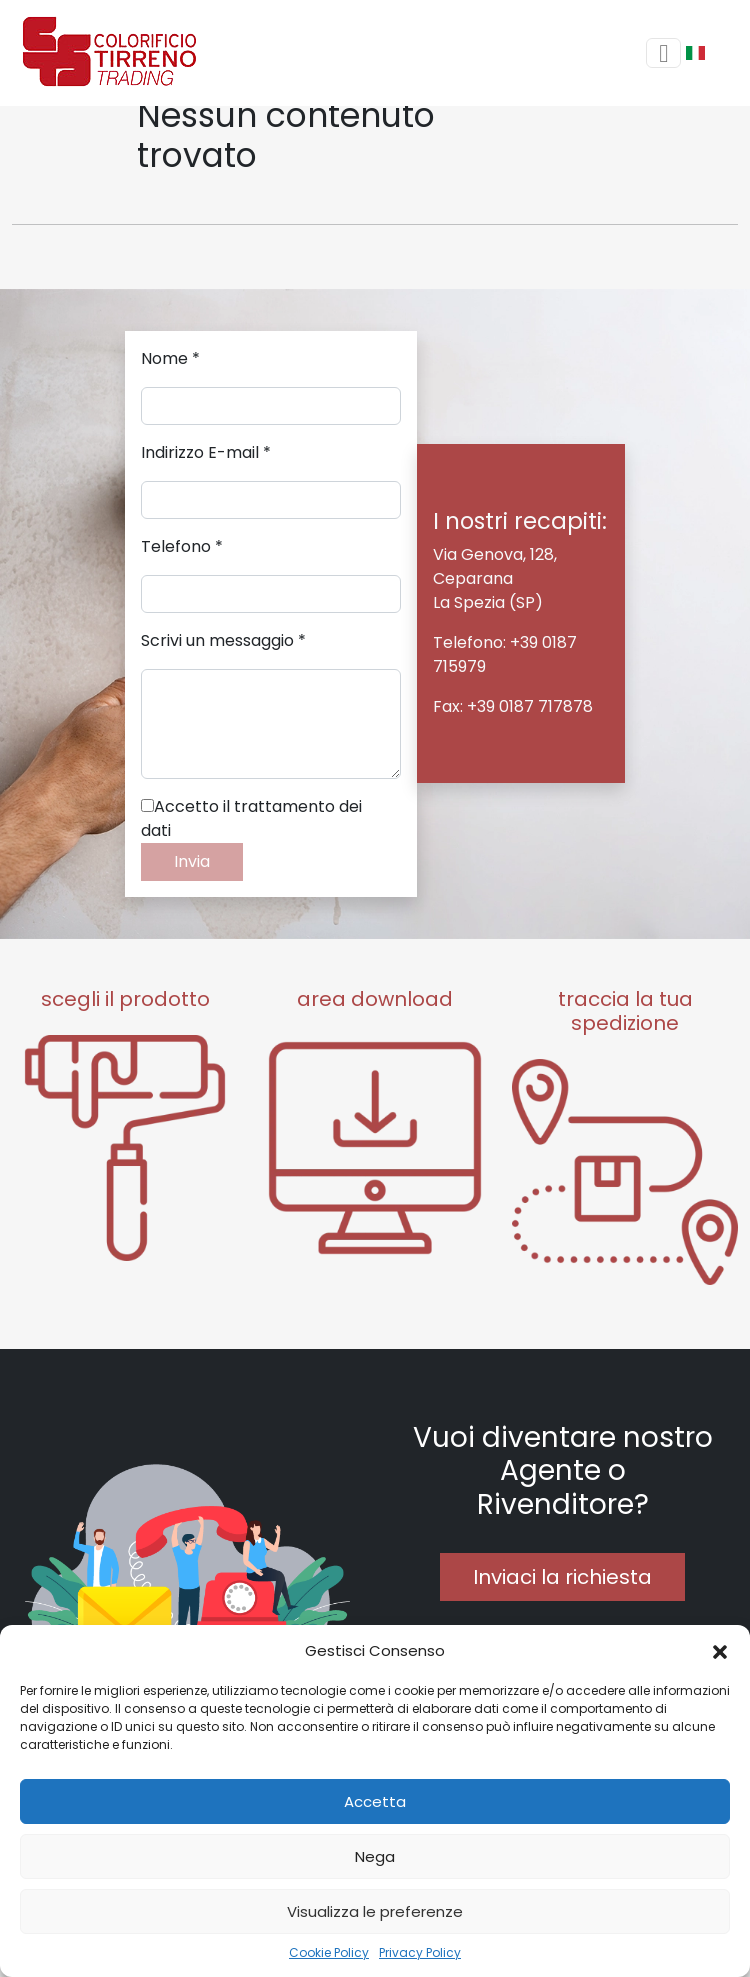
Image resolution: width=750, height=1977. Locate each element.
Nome (170, 358)
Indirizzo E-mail (206, 452)
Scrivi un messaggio (223, 640)
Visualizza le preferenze (375, 1911)
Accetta (375, 1801)
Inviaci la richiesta (562, 1577)
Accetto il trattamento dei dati (251, 818)
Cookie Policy (329, 1952)
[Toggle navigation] (663, 53)
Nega (375, 1856)
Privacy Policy (420, 1952)
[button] (720, 1651)
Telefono (182, 546)
